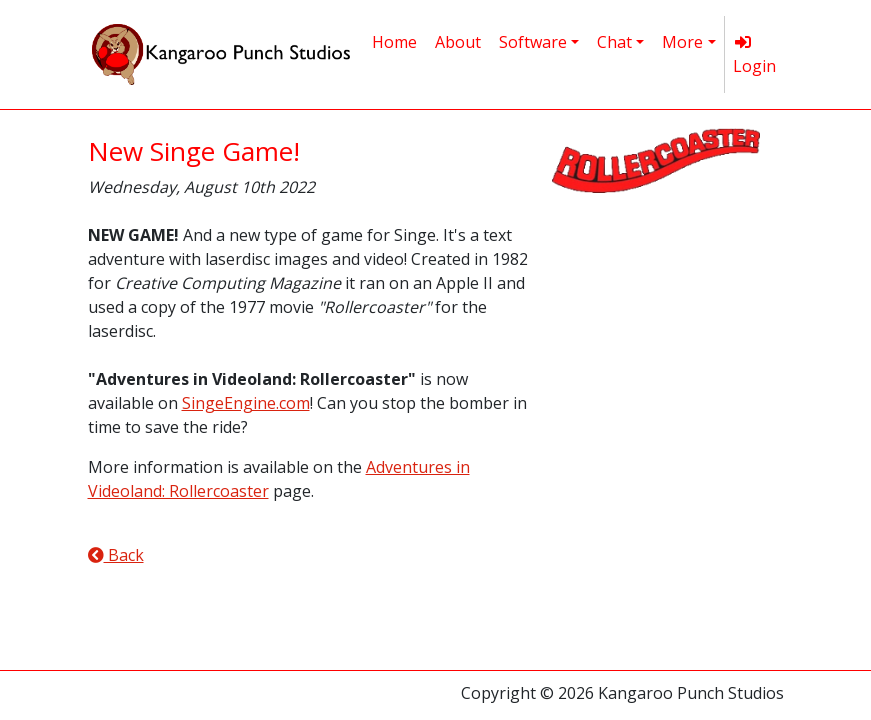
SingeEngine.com (246, 403)
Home (394, 42)
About (458, 42)
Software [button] (533, 42)
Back (116, 555)
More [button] (682, 42)
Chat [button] (614, 42)
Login (754, 55)
